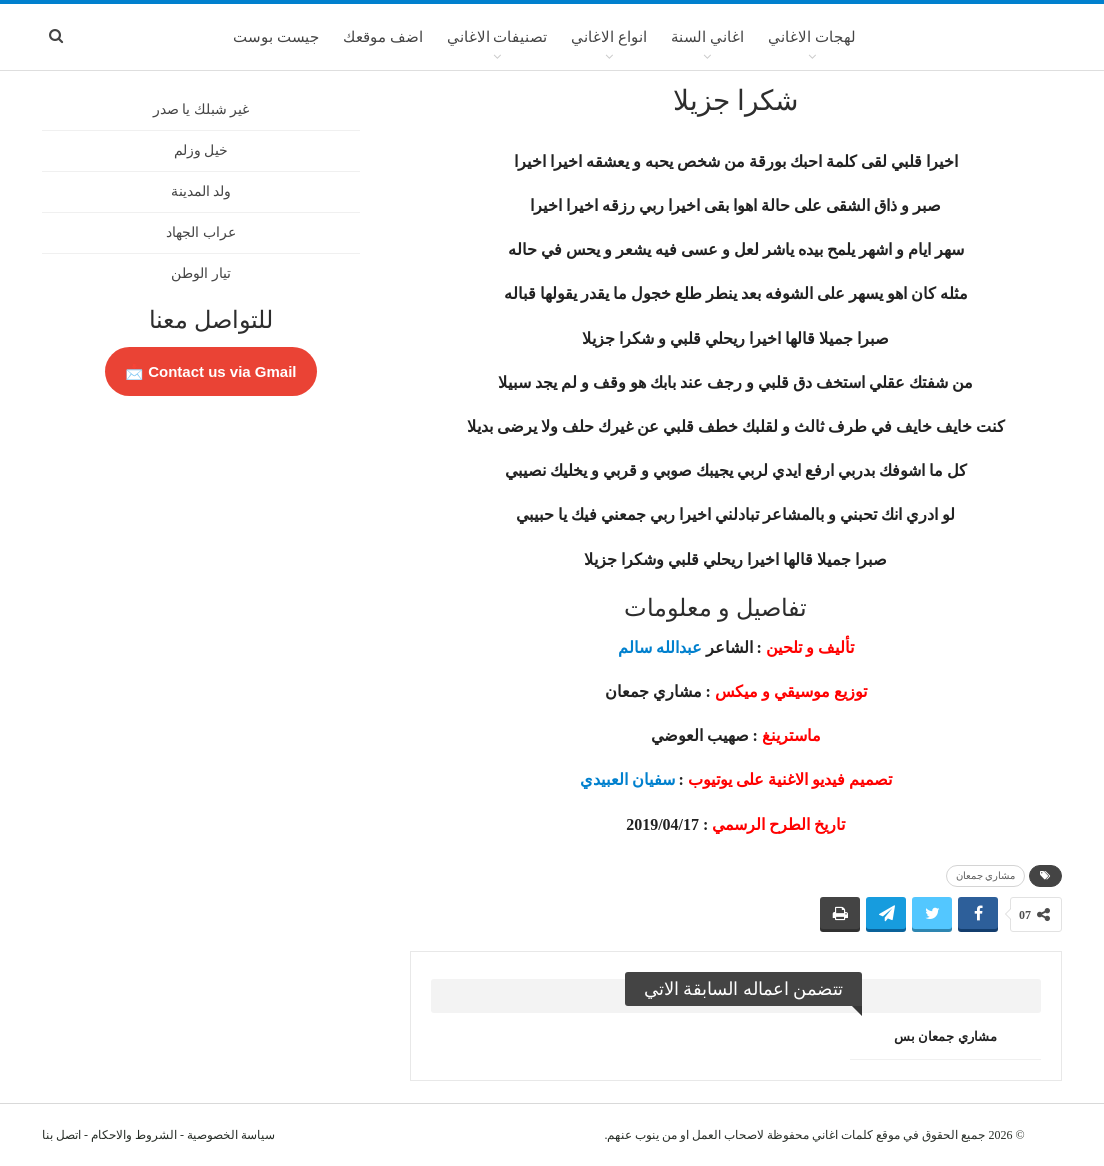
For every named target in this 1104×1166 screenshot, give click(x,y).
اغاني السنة (707, 37)
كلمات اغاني (842, 1135)
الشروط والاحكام (134, 1135)
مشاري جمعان (986, 875)
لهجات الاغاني (812, 37)
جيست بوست (276, 37)
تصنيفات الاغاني (497, 37)
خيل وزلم (201, 150)
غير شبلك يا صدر (201, 109)
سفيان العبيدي (627, 779)
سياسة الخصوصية (231, 1135)
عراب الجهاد (201, 232)
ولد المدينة (201, 191)
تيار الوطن (201, 273)
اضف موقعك (383, 37)
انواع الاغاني (609, 37)
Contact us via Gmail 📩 (211, 371)
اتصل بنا (61, 1135)
